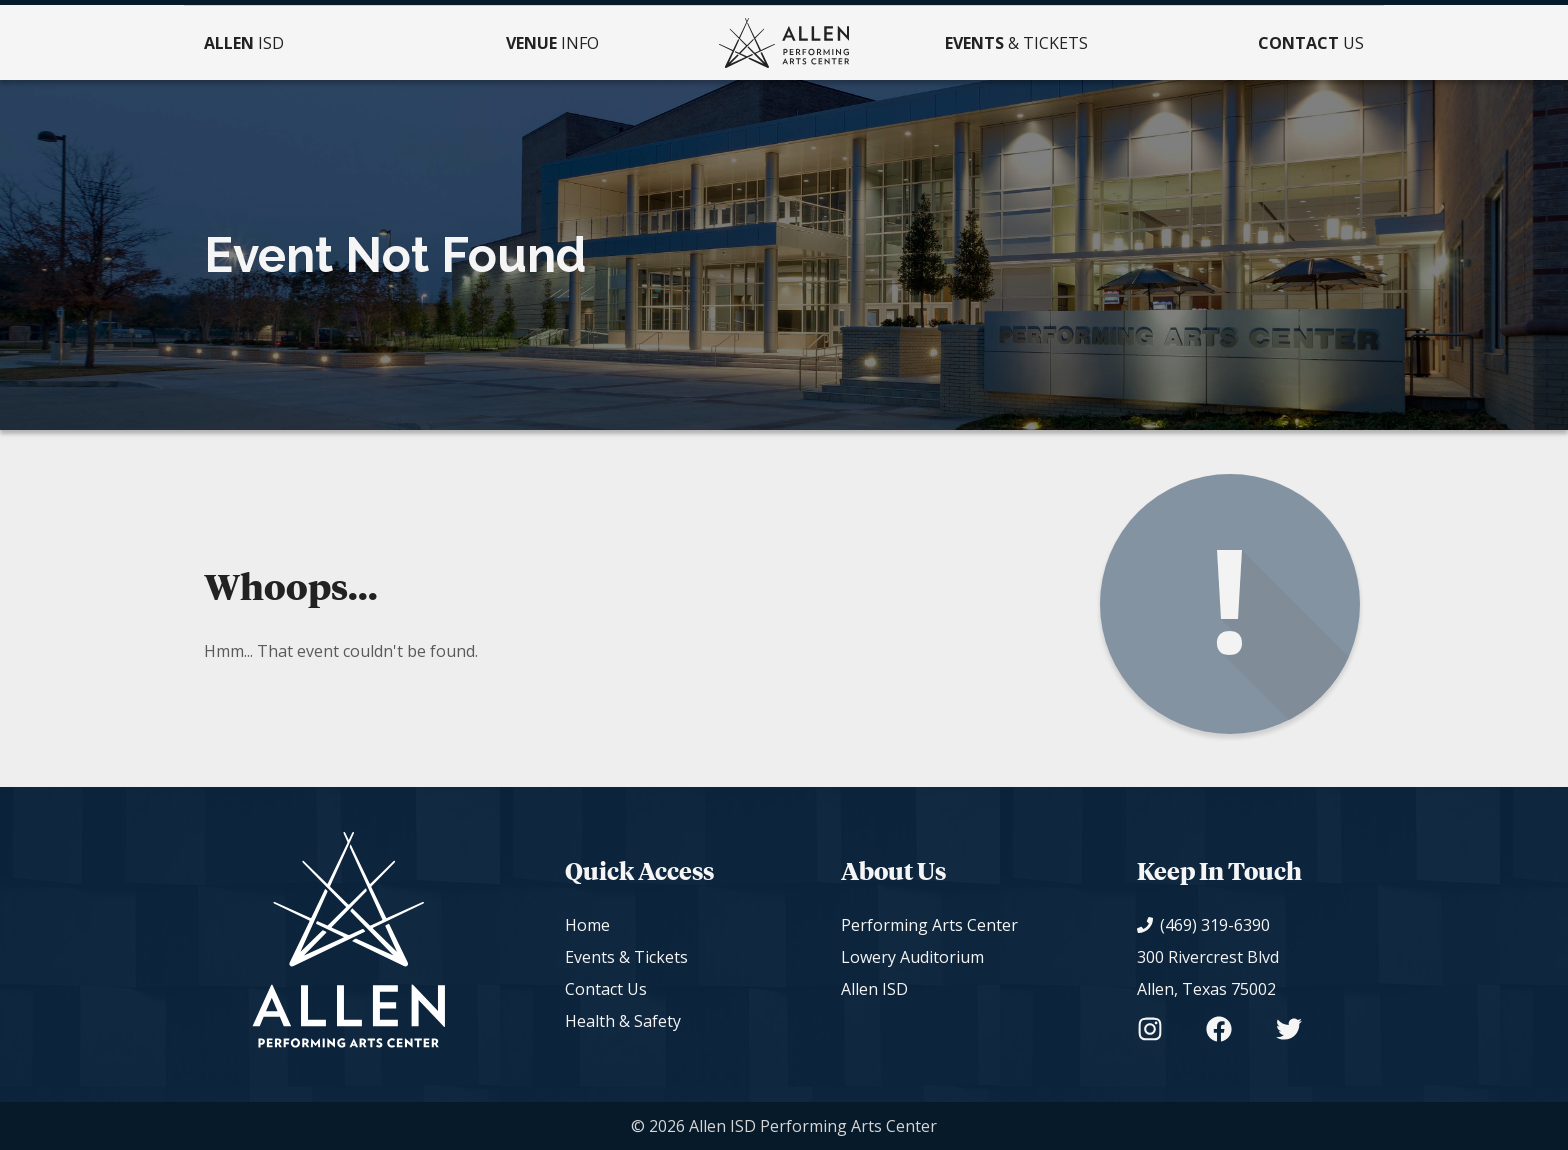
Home (587, 925)
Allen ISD (874, 989)
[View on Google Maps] (1219, 973)
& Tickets (1016, 43)
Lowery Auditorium (912, 957)
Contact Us (606, 989)
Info (552, 43)
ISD (244, 43)
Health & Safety (623, 1021)
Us (1311, 43)
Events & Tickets (626, 957)
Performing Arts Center (929, 925)
